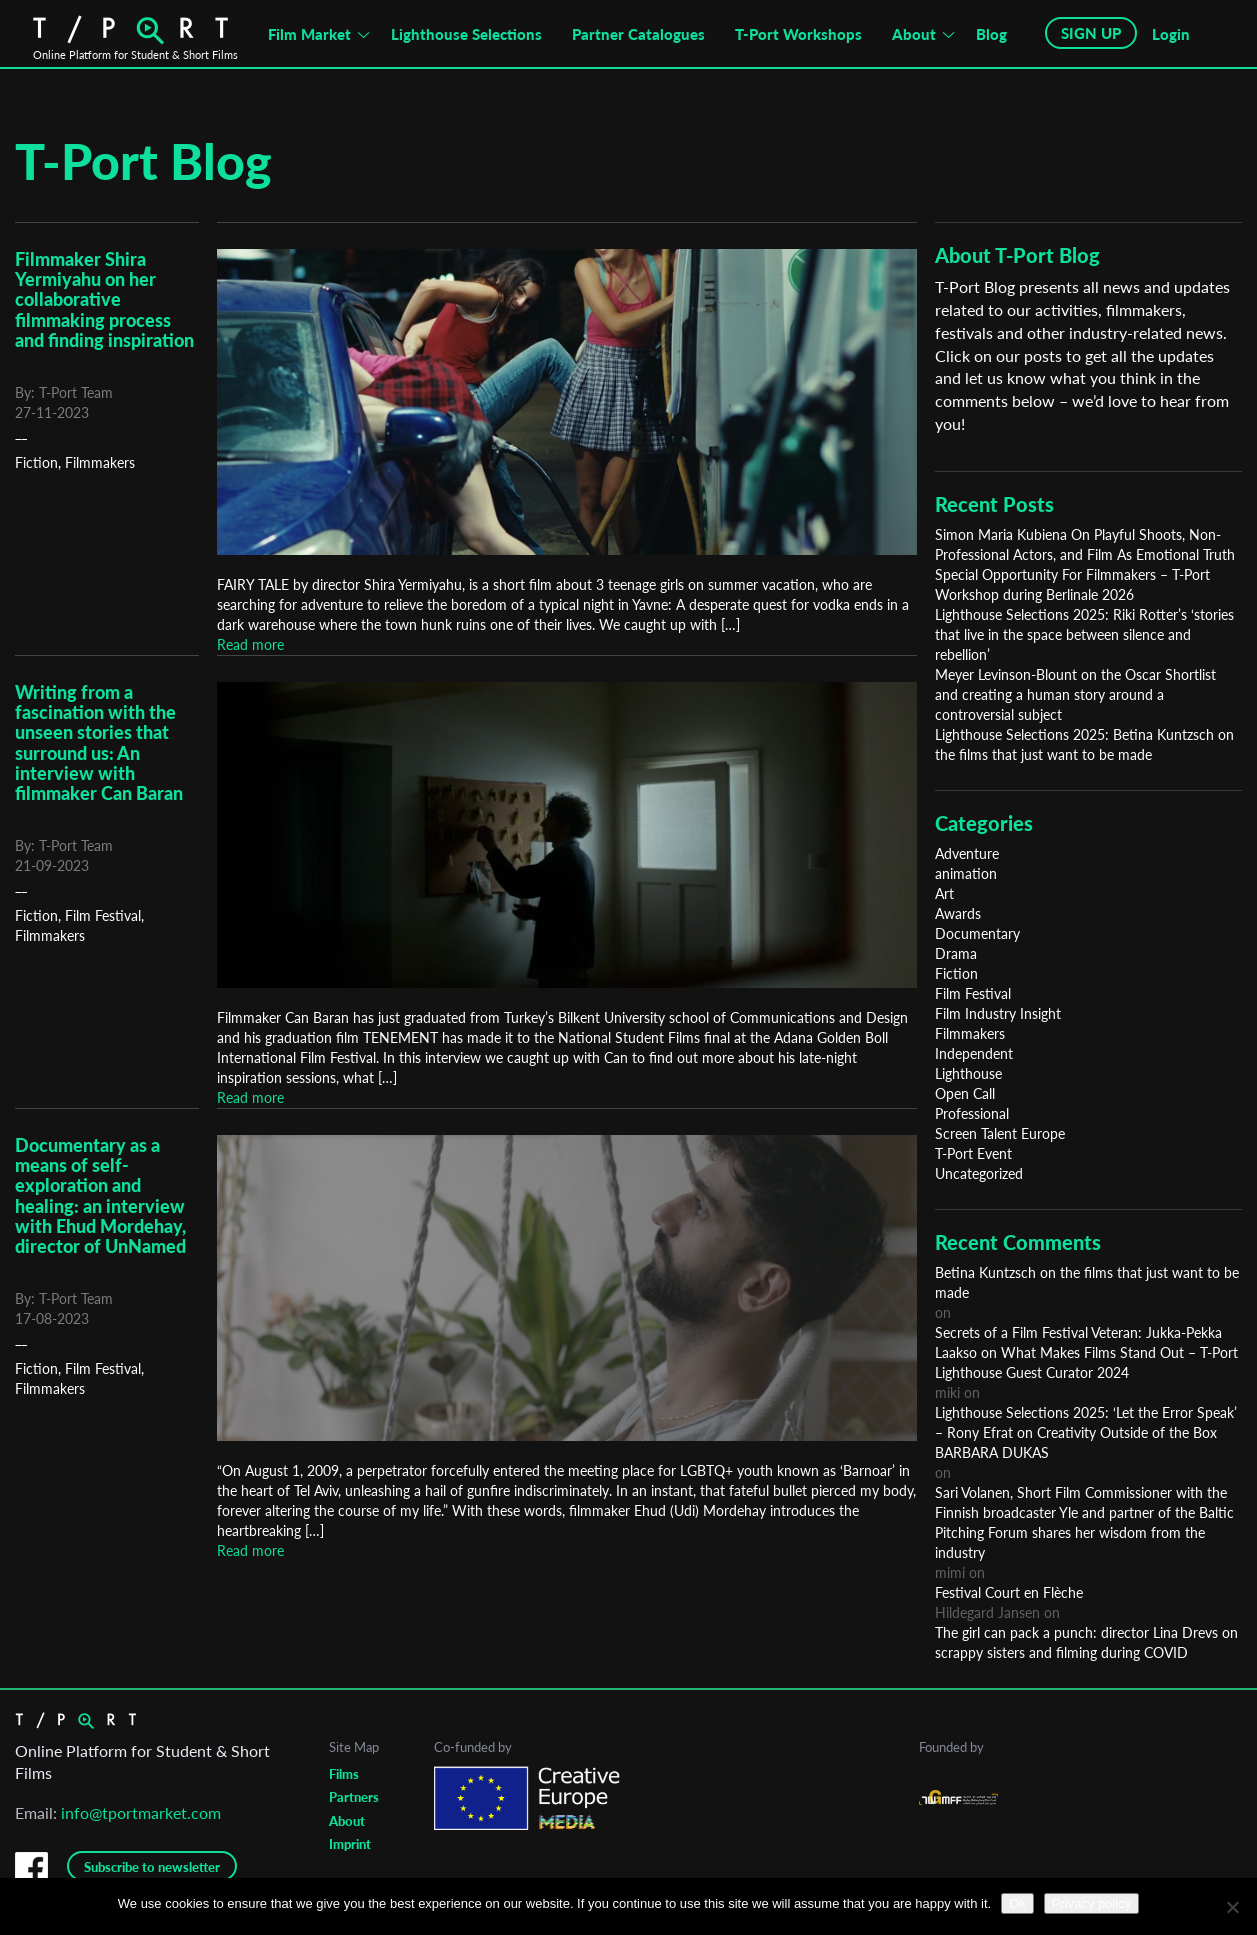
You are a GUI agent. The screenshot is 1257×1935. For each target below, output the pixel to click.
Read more (250, 644)
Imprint (350, 1844)
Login (1171, 34)
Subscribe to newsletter (152, 1867)
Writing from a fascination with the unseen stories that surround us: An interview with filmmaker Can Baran (99, 742)
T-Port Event (973, 1153)
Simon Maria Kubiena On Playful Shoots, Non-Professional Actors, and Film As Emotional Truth (1085, 544)
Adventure (967, 853)
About (914, 34)
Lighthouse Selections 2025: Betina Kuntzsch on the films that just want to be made (1084, 744)
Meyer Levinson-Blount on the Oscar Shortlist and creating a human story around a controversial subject (1075, 694)
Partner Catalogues (638, 34)
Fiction (36, 462)
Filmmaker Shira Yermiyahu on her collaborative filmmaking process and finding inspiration (104, 299)
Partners (354, 1797)
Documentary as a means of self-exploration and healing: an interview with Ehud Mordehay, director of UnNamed (100, 1195)
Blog (991, 34)
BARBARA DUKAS (992, 1452)
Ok (1017, 1903)
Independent (974, 1053)
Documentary (977, 933)
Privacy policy (1091, 1903)
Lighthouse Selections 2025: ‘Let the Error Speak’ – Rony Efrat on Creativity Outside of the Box (1086, 1422)
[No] (1232, 1907)
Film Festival (103, 915)
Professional (972, 1113)
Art (944, 893)
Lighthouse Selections (466, 34)
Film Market (309, 34)
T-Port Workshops (798, 34)
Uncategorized (979, 1173)
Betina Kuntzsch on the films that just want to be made (1087, 1282)
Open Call (965, 1093)
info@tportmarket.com (141, 1812)
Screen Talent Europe (1000, 1133)
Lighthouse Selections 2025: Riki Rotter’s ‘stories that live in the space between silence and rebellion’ (1084, 634)
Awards (958, 913)
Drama (956, 953)
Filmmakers (100, 462)
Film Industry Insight (998, 1013)
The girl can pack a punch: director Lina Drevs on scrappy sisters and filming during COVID (1086, 1642)
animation (966, 873)
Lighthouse (968, 1073)
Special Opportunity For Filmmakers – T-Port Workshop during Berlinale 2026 (1072, 584)
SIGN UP (1091, 33)
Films (344, 1774)
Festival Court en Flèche (1009, 1592)
